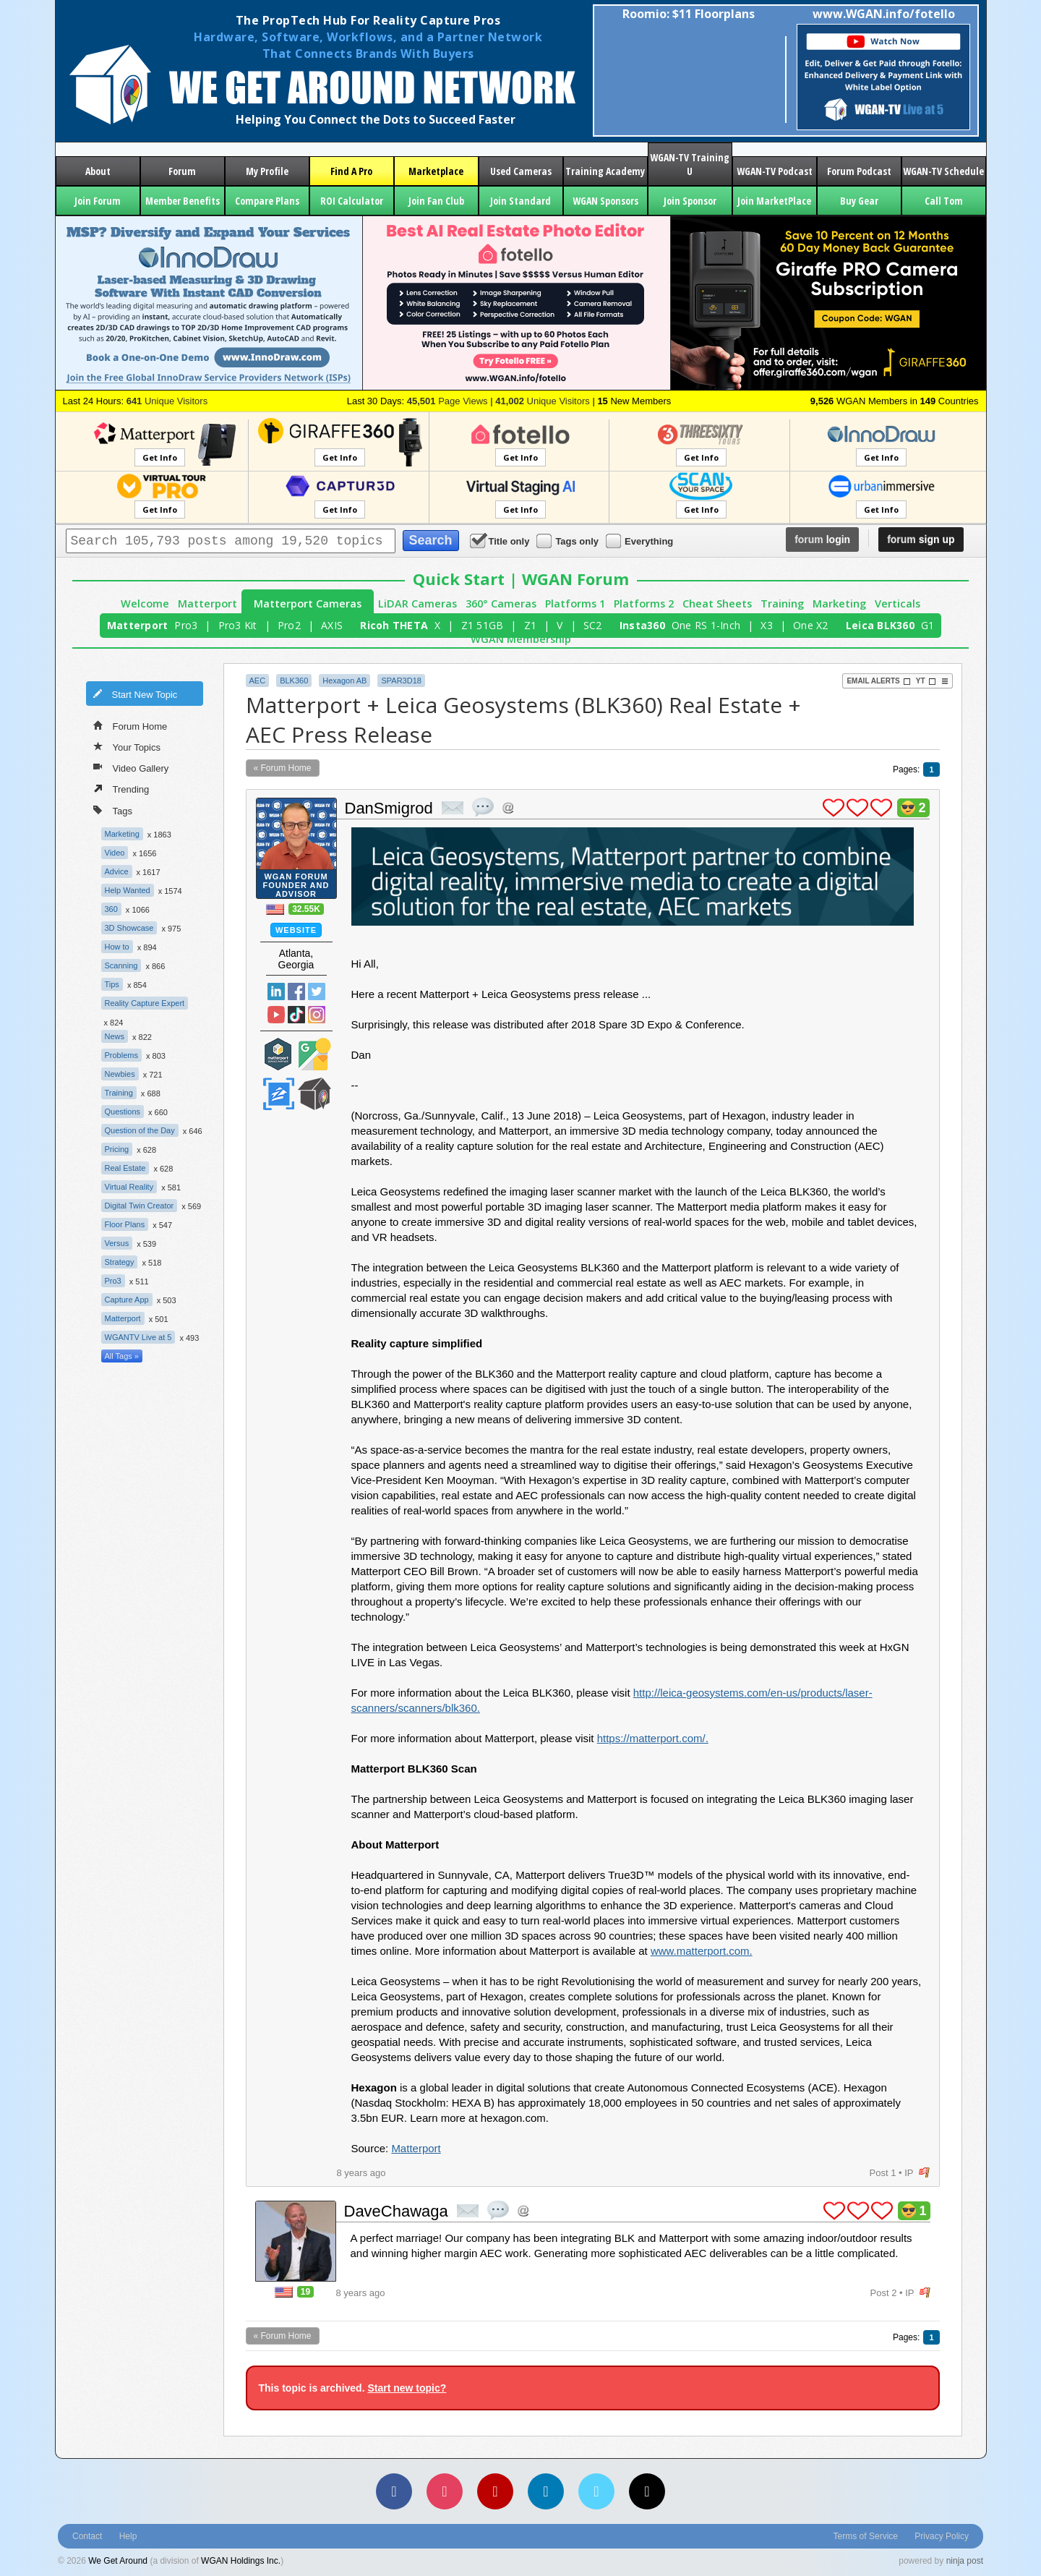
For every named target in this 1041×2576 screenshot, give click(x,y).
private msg (452, 807)
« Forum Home (283, 768)
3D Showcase (129, 928)
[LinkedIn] (546, 2491)
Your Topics (127, 746)
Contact (87, 2536)
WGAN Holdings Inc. (240, 2561)
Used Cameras (521, 171)
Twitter (316, 991)
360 (111, 909)
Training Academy (605, 171)
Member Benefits (182, 201)
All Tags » (122, 1356)
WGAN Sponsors (605, 201)
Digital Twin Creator (139, 1205)
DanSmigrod (389, 808)
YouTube (276, 1014)
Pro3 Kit (237, 625)
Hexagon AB (344, 680)
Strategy (119, 1262)
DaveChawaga (396, 2211)
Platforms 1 (575, 603)
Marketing (839, 603)
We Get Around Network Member (314, 1094)
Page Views (447, 401)
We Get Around (117, 2561)
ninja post (964, 2561)
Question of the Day (140, 1130)
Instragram (316, 1014)
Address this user (507, 807)
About (98, 171)
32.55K (306, 909)
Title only (501, 540)
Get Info (159, 457)
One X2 (810, 625)
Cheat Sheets (717, 603)
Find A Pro (351, 171)
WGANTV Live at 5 (138, 1337)
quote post (483, 807)
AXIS (332, 625)
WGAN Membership (521, 639)
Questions (123, 1111)
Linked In (276, 991)
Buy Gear (859, 201)
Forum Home (130, 725)
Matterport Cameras (307, 603)
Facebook (296, 991)
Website (296, 930)
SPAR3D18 (401, 680)
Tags (112, 809)
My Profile (267, 171)
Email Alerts (878, 681)
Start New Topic (135, 693)
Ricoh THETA (394, 625)
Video (115, 852)
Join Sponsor (690, 201)
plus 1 (833, 807)
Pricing (117, 1149)
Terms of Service (866, 2536)
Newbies (120, 1074)
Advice (117, 871)
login (822, 539)
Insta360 (642, 625)
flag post (924, 2172)
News (115, 1036)
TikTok (296, 1014)
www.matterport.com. (702, 1951)
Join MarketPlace (774, 201)
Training (782, 603)
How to (117, 946)
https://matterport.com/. (652, 1738)
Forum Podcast (859, 171)
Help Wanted (127, 890)
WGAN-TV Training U (689, 164)
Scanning (121, 965)
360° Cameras (501, 603)
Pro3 (185, 625)
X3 (767, 625)
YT (926, 681)
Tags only (569, 540)
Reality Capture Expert (145, 1003)
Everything (640, 540)
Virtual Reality (129, 1186)
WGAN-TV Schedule (943, 171)
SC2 (592, 625)
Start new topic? (406, 2388)
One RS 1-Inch (706, 625)
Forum (182, 171)
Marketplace (435, 171)
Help (128, 2536)
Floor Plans (125, 1224)
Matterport (207, 603)
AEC (257, 680)
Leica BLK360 (880, 625)
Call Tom (944, 201)
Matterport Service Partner (278, 1054)
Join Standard (520, 201)
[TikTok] (647, 2491)
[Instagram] (445, 2491)
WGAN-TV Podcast (775, 171)
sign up (920, 539)
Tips (112, 984)
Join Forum (97, 201)
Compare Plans (267, 201)
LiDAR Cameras (417, 603)
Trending (121, 788)
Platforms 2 (644, 603)
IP (908, 2172)
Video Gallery (131, 767)
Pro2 (289, 625)
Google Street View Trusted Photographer (314, 1054)
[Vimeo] (596, 2491)
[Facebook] (394, 2491)
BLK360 (294, 680)
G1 (928, 625)
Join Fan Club (436, 201)
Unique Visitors (167, 401)
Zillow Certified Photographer (278, 1094)
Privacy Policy (941, 2536)
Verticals (897, 603)
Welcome (145, 603)
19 (305, 2292)
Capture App (127, 1299)
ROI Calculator (351, 201)
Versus (117, 1243)
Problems (121, 1055)
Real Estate (125, 1168)
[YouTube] (495, 2491)
